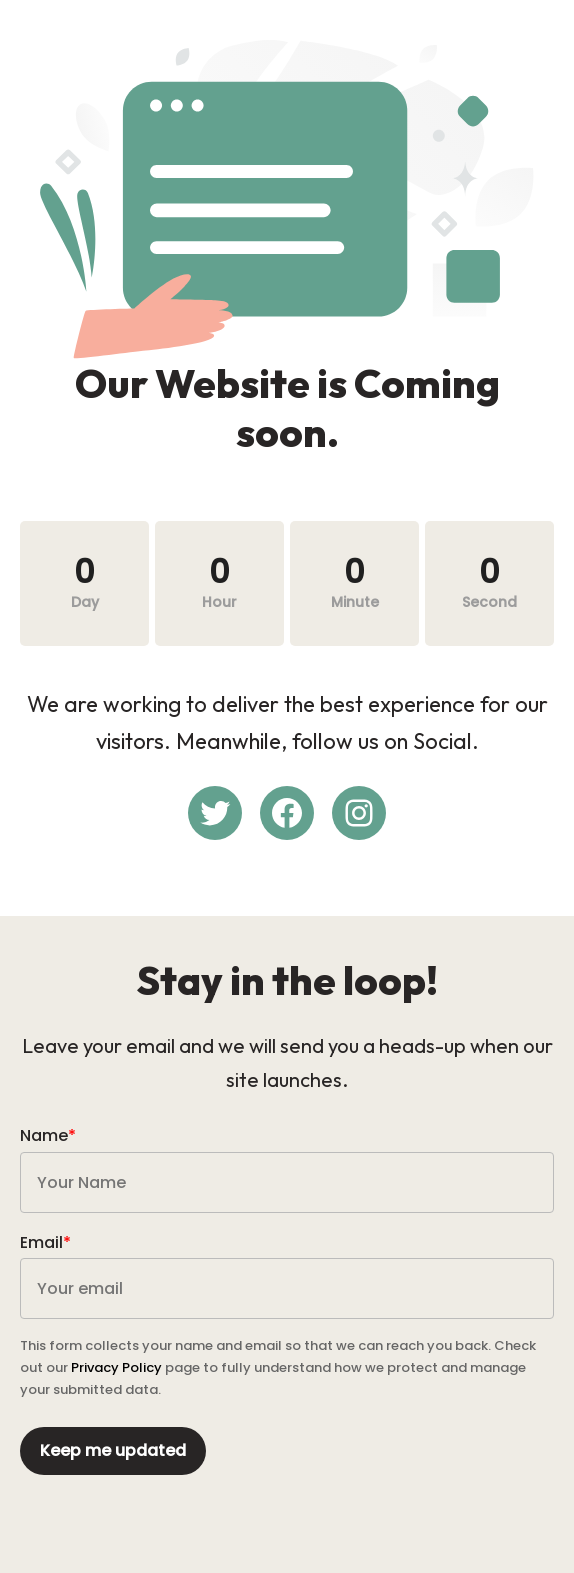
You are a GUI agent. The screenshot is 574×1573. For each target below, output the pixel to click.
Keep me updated (113, 1450)
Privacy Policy (116, 1367)
